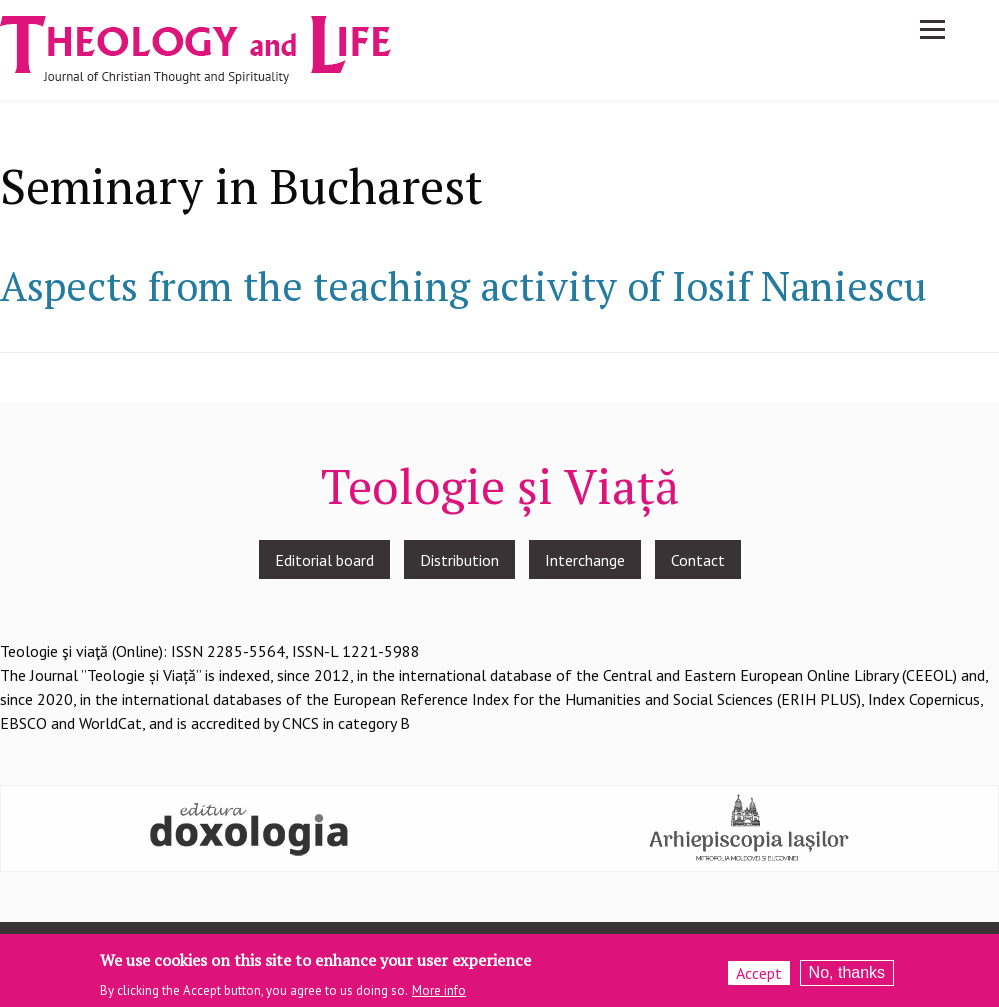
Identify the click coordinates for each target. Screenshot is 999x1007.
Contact (698, 560)
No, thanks (847, 975)
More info (439, 993)
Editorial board (324, 560)
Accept (759, 976)
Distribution (459, 560)
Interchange (585, 560)
